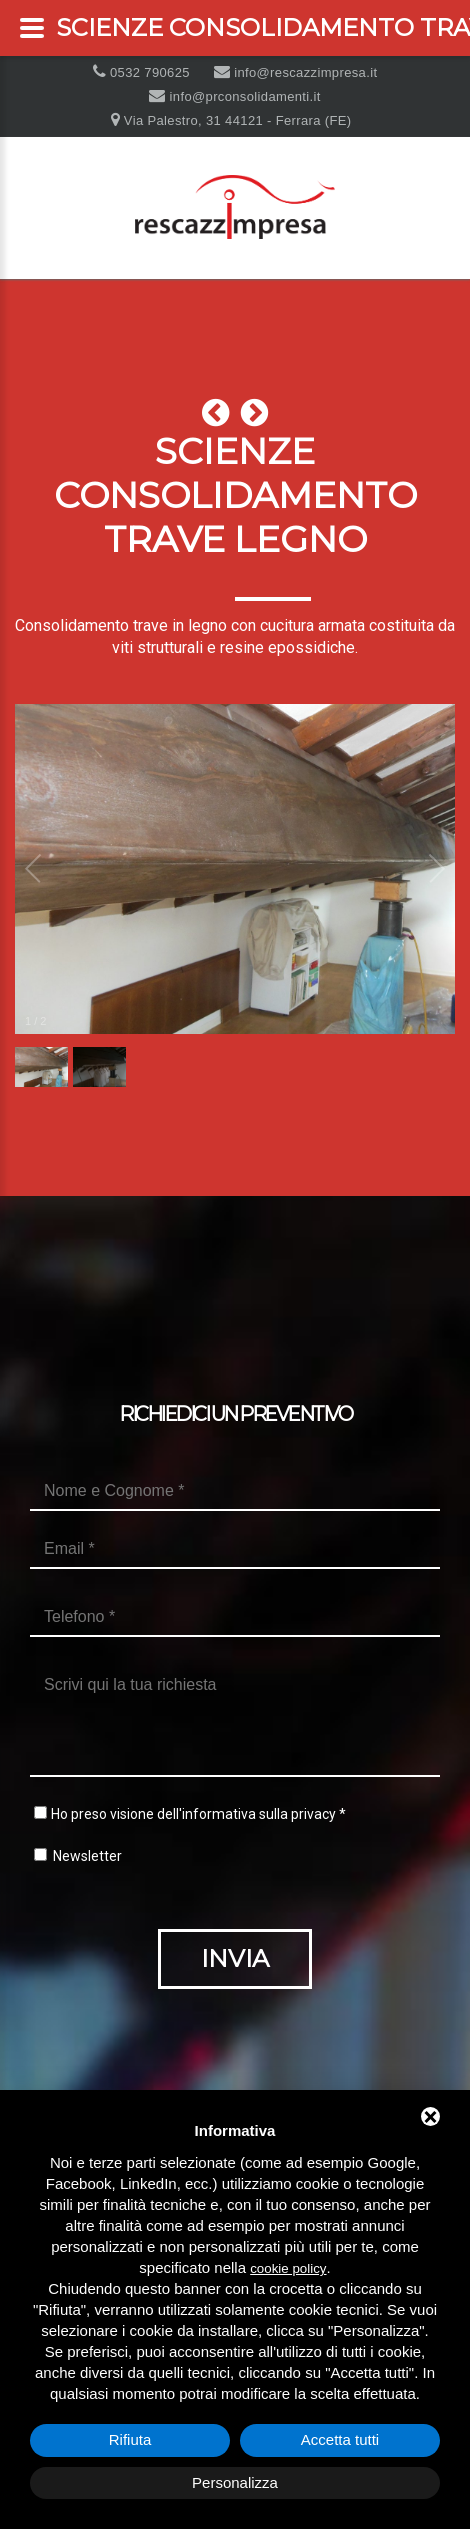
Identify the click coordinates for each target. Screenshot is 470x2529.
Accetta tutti (340, 2439)
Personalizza (235, 2482)
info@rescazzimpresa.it (303, 72)
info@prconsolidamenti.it (243, 96)
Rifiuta (130, 2439)
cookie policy (288, 2268)
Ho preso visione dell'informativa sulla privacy (193, 1814)
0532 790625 (148, 72)
